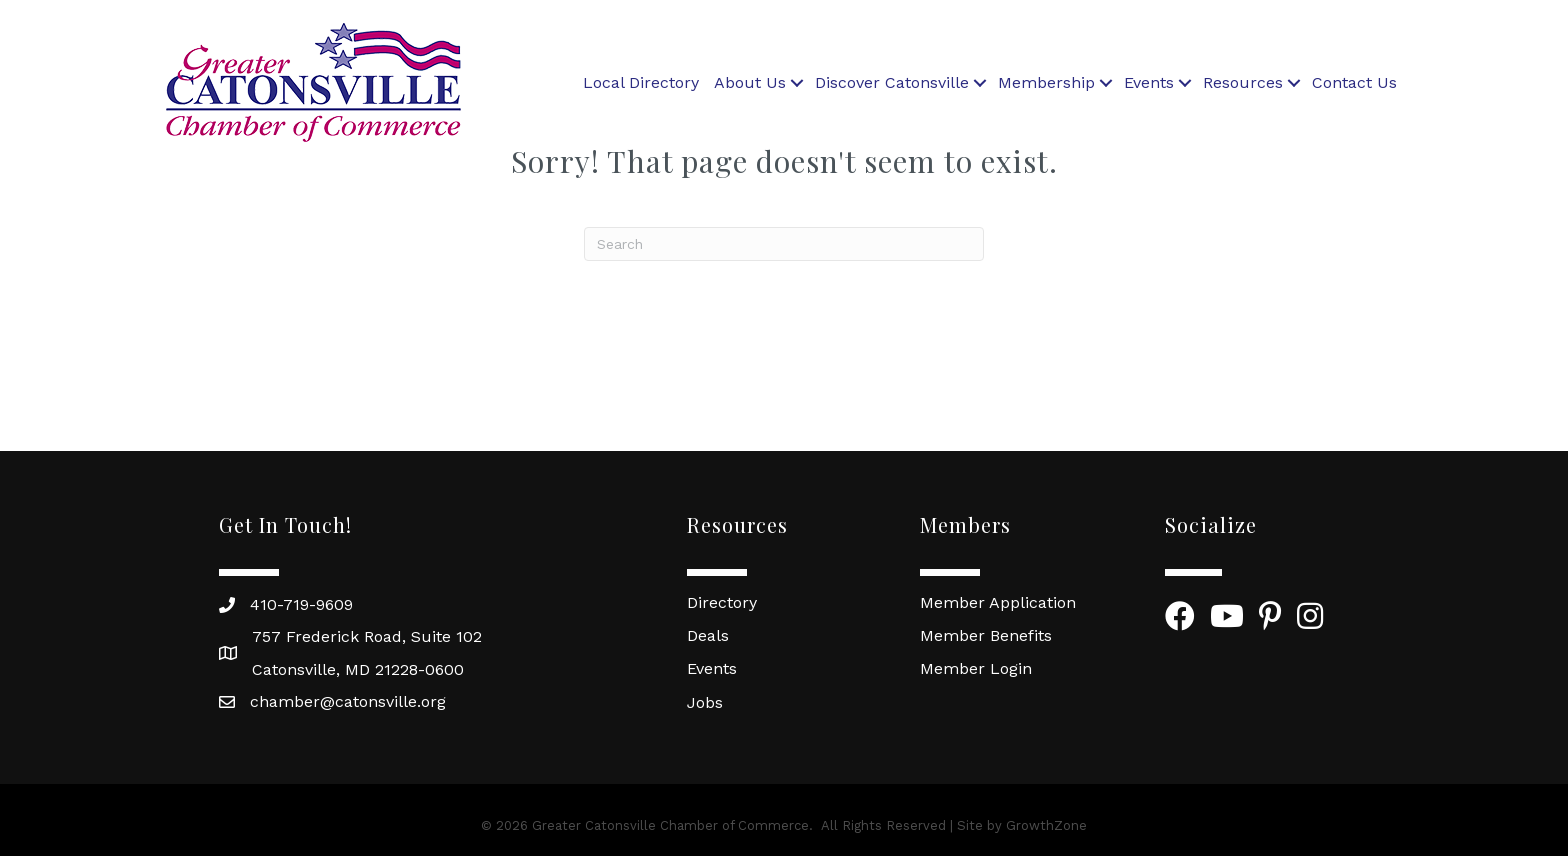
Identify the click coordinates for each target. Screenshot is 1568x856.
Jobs (705, 702)
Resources (1243, 82)
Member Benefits (986, 635)
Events (1149, 82)
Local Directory (641, 82)
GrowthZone (1046, 825)
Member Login (976, 668)
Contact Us (1354, 82)
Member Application (998, 602)
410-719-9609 (301, 604)
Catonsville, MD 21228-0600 (358, 669)
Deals (708, 635)
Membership (1046, 82)
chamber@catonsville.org (348, 701)
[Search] (784, 244)
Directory (722, 602)
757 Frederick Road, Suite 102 (367, 636)
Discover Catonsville (892, 82)
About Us (750, 82)
